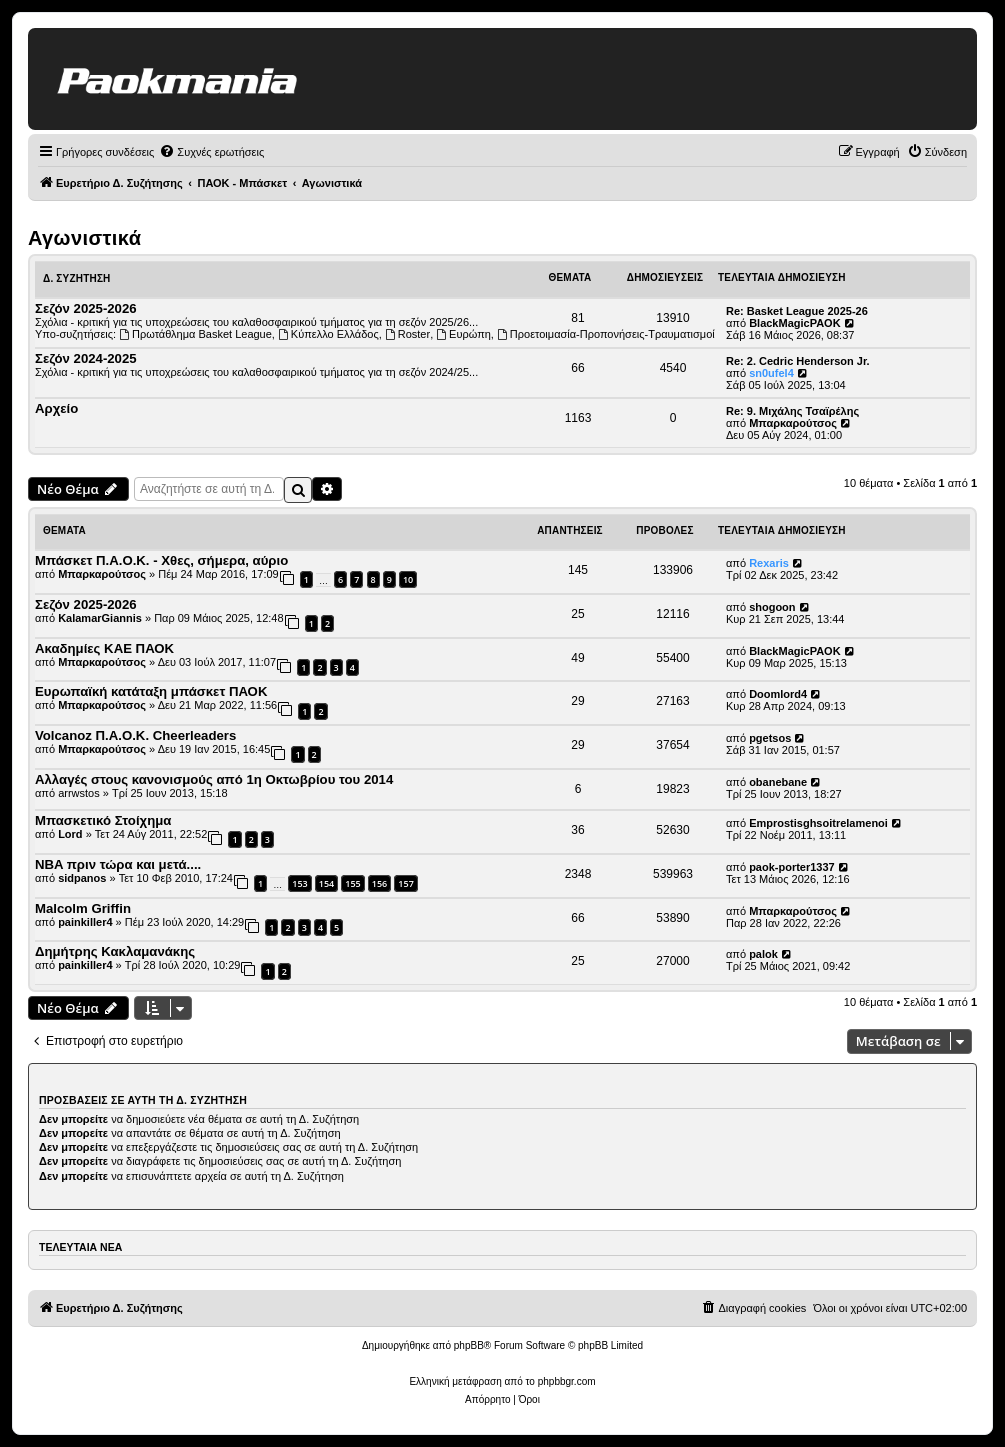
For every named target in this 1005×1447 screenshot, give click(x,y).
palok (763, 954)
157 (405, 883)
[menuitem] (211, 152)
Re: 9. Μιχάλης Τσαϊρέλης (792, 411)
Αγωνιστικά (84, 238)
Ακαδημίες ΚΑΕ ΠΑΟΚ (104, 648)
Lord (70, 834)
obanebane (778, 782)
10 (408, 579)
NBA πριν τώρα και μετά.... (118, 864)
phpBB (469, 1345)
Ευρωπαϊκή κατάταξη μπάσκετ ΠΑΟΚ (151, 691)
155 (352, 883)
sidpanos (82, 878)
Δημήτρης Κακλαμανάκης (115, 951)
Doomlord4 (778, 694)
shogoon (772, 607)
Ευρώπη (463, 334)
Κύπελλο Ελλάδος (328, 334)
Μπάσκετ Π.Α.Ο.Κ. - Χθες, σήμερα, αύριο (161, 560)
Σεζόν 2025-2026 (86, 308)
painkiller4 (85, 922)
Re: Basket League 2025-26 (797, 311)
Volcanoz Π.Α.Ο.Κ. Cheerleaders (135, 735)
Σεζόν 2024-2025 (86, 358)
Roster (407, 334)
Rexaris (769, 563)
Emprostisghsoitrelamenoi (818, 823)
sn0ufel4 (771, 373)
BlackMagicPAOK (795, 323)
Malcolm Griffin (83, 908)
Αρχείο (56, 408)
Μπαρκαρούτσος (793, 423)
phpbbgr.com (567, 1381)
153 (299, 883)
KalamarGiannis (100, 618)
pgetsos (770, 738)
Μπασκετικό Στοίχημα (103, 820)
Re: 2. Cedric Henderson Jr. (798, 361)
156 (379, 883)
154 (326, 883)
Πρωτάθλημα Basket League (195, 334)
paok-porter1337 (792, 867)
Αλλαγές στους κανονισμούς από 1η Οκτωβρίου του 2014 (214, 779)
